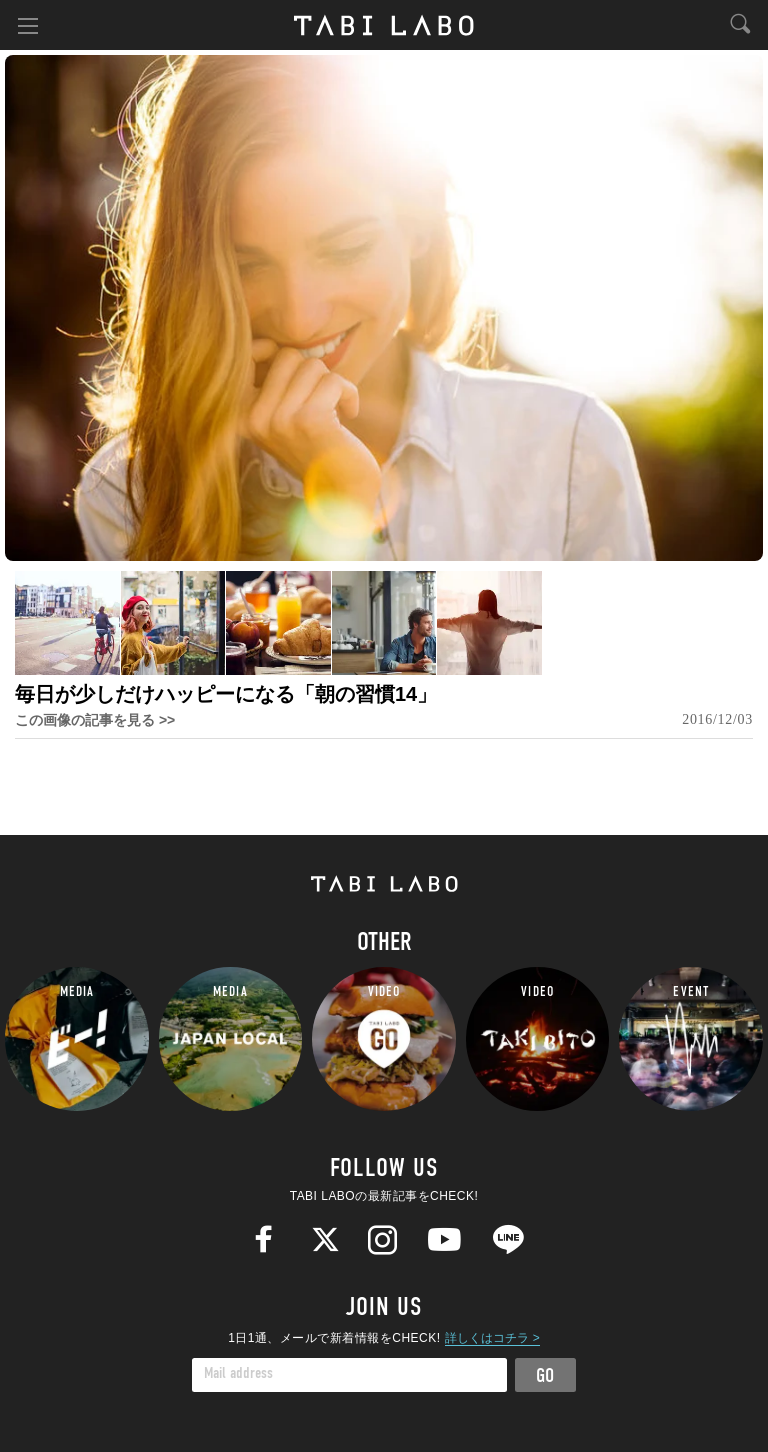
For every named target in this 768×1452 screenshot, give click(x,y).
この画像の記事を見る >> (95, 720)
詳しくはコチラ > (492, 1338)
